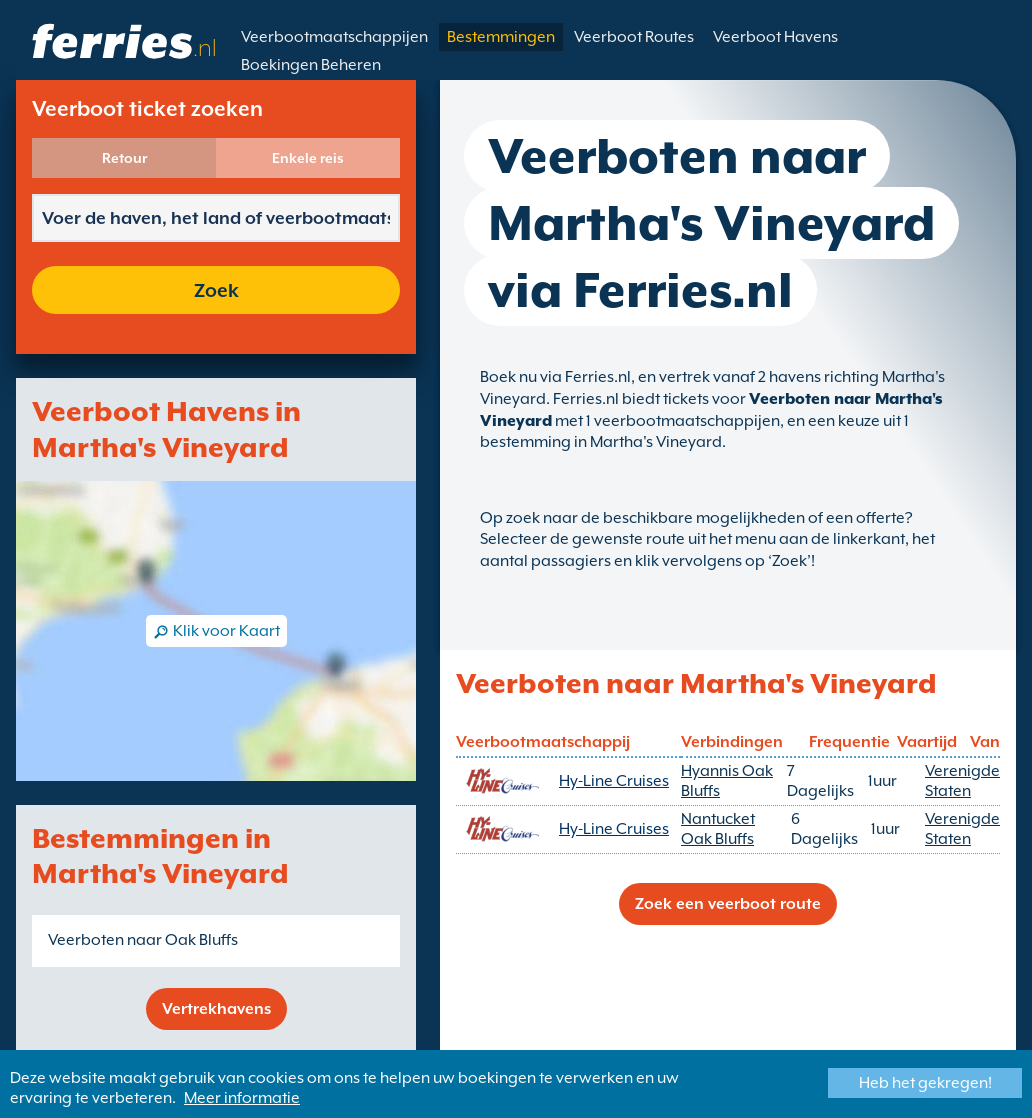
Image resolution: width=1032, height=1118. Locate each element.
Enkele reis (308, 158)
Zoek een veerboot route (728, 904)
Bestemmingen (501, 37)
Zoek (216, 290)
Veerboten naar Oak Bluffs (143, 940)
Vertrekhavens (216, 1009)
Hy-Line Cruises (614, 781)
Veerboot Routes (634, 37)
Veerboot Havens (775, 37)
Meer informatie (242, 1098)
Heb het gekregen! (925, 1083)
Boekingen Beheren (311, 65)
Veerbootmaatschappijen (334, 37)
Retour (124, 158)
